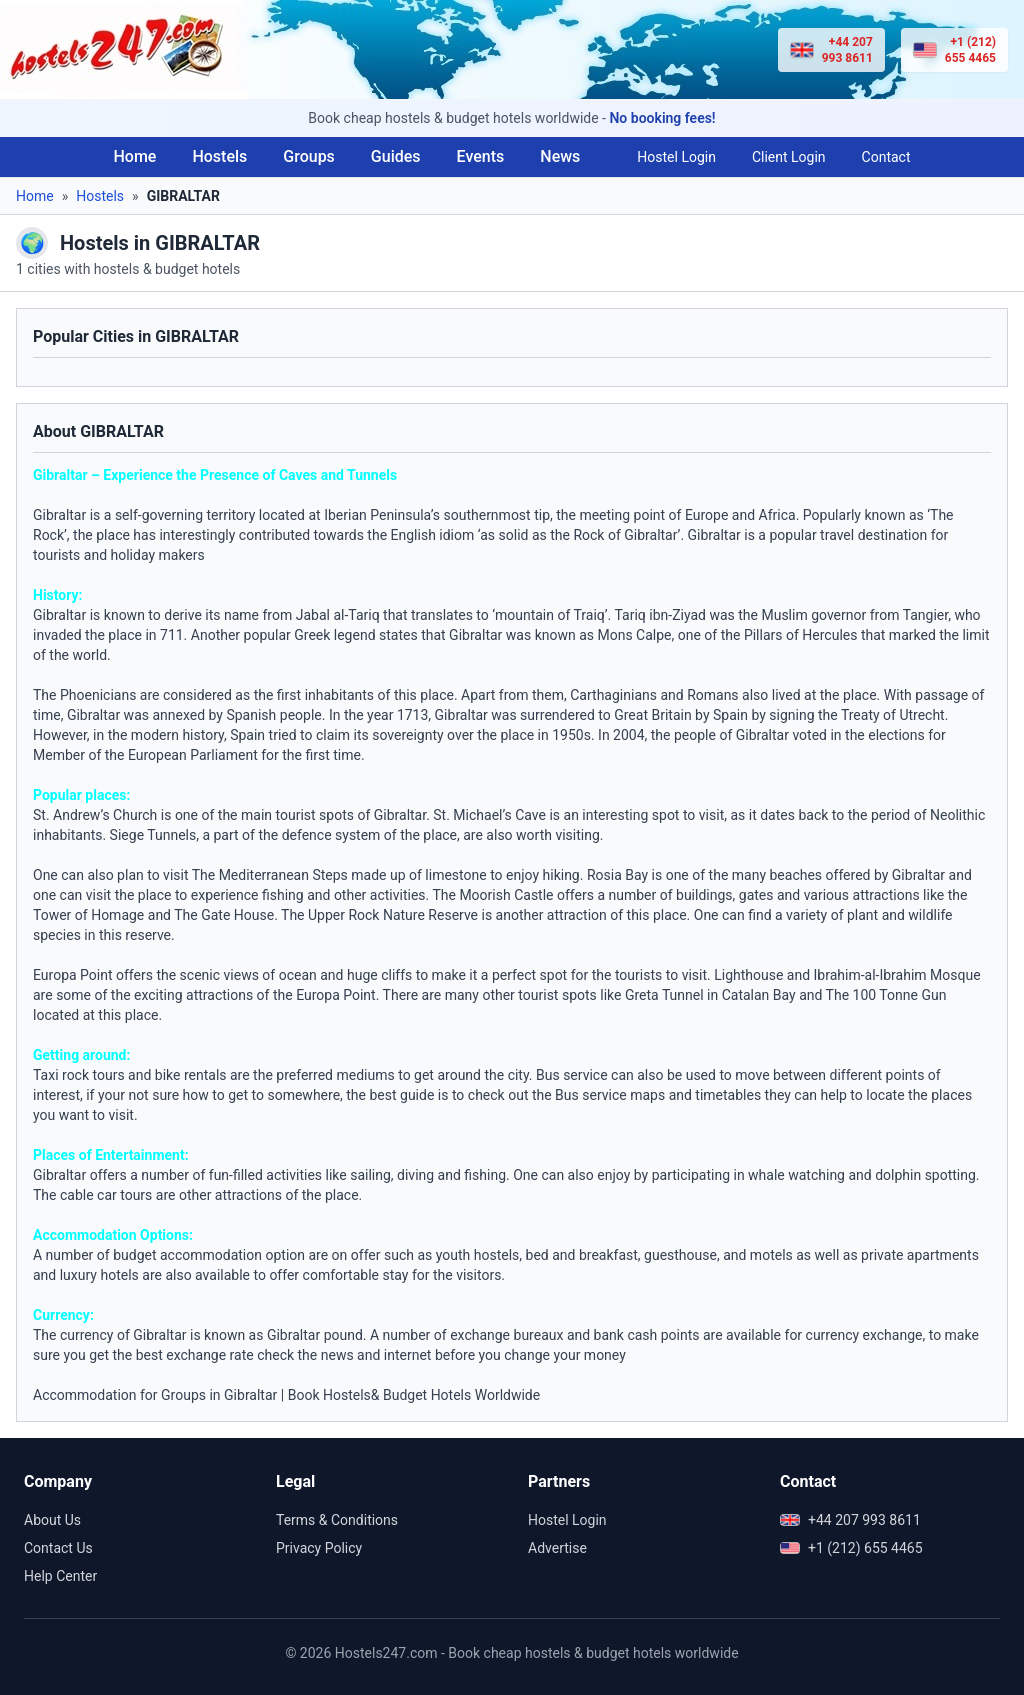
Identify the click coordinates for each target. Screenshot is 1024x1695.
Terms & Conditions (337, 1520)
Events (481, 156)
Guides (396, 156)
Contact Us (58, 1548)
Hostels (219, 156)
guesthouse (680, 1255)
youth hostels (478, 1255)
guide (417, 1095)
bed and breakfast (582, 1255)
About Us (52, 1520)
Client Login (789, 157)
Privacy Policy (319, 1548)
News (560, 156)
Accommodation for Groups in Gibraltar (155, 1395)
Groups (309, 156)
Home (134, 156)
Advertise (557, 1548)
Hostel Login (676, 157)
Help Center (60, 1576)
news (337, 1355)
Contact (886, 157)
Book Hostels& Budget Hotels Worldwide (414, 1395)
